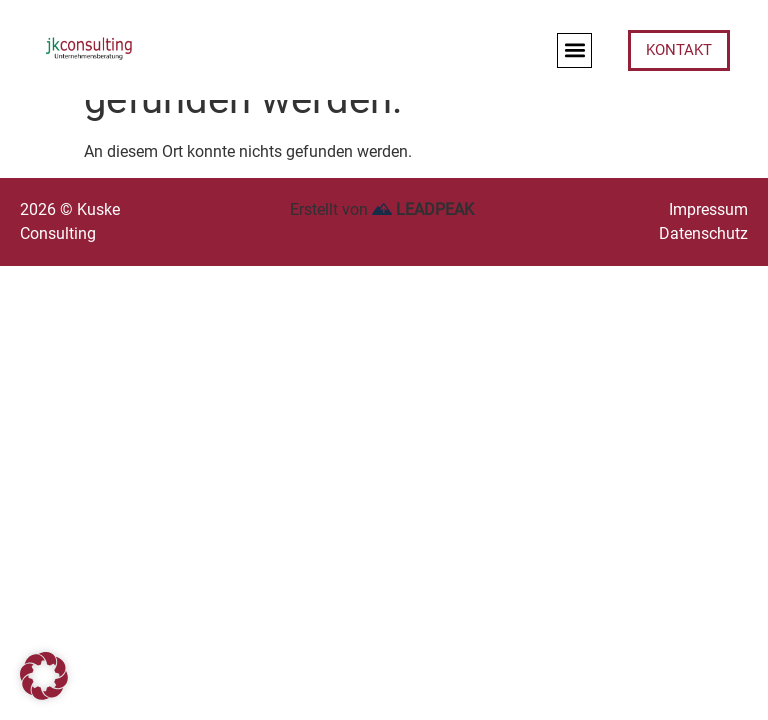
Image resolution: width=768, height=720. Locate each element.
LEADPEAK (423, 209)
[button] (574, 50)
